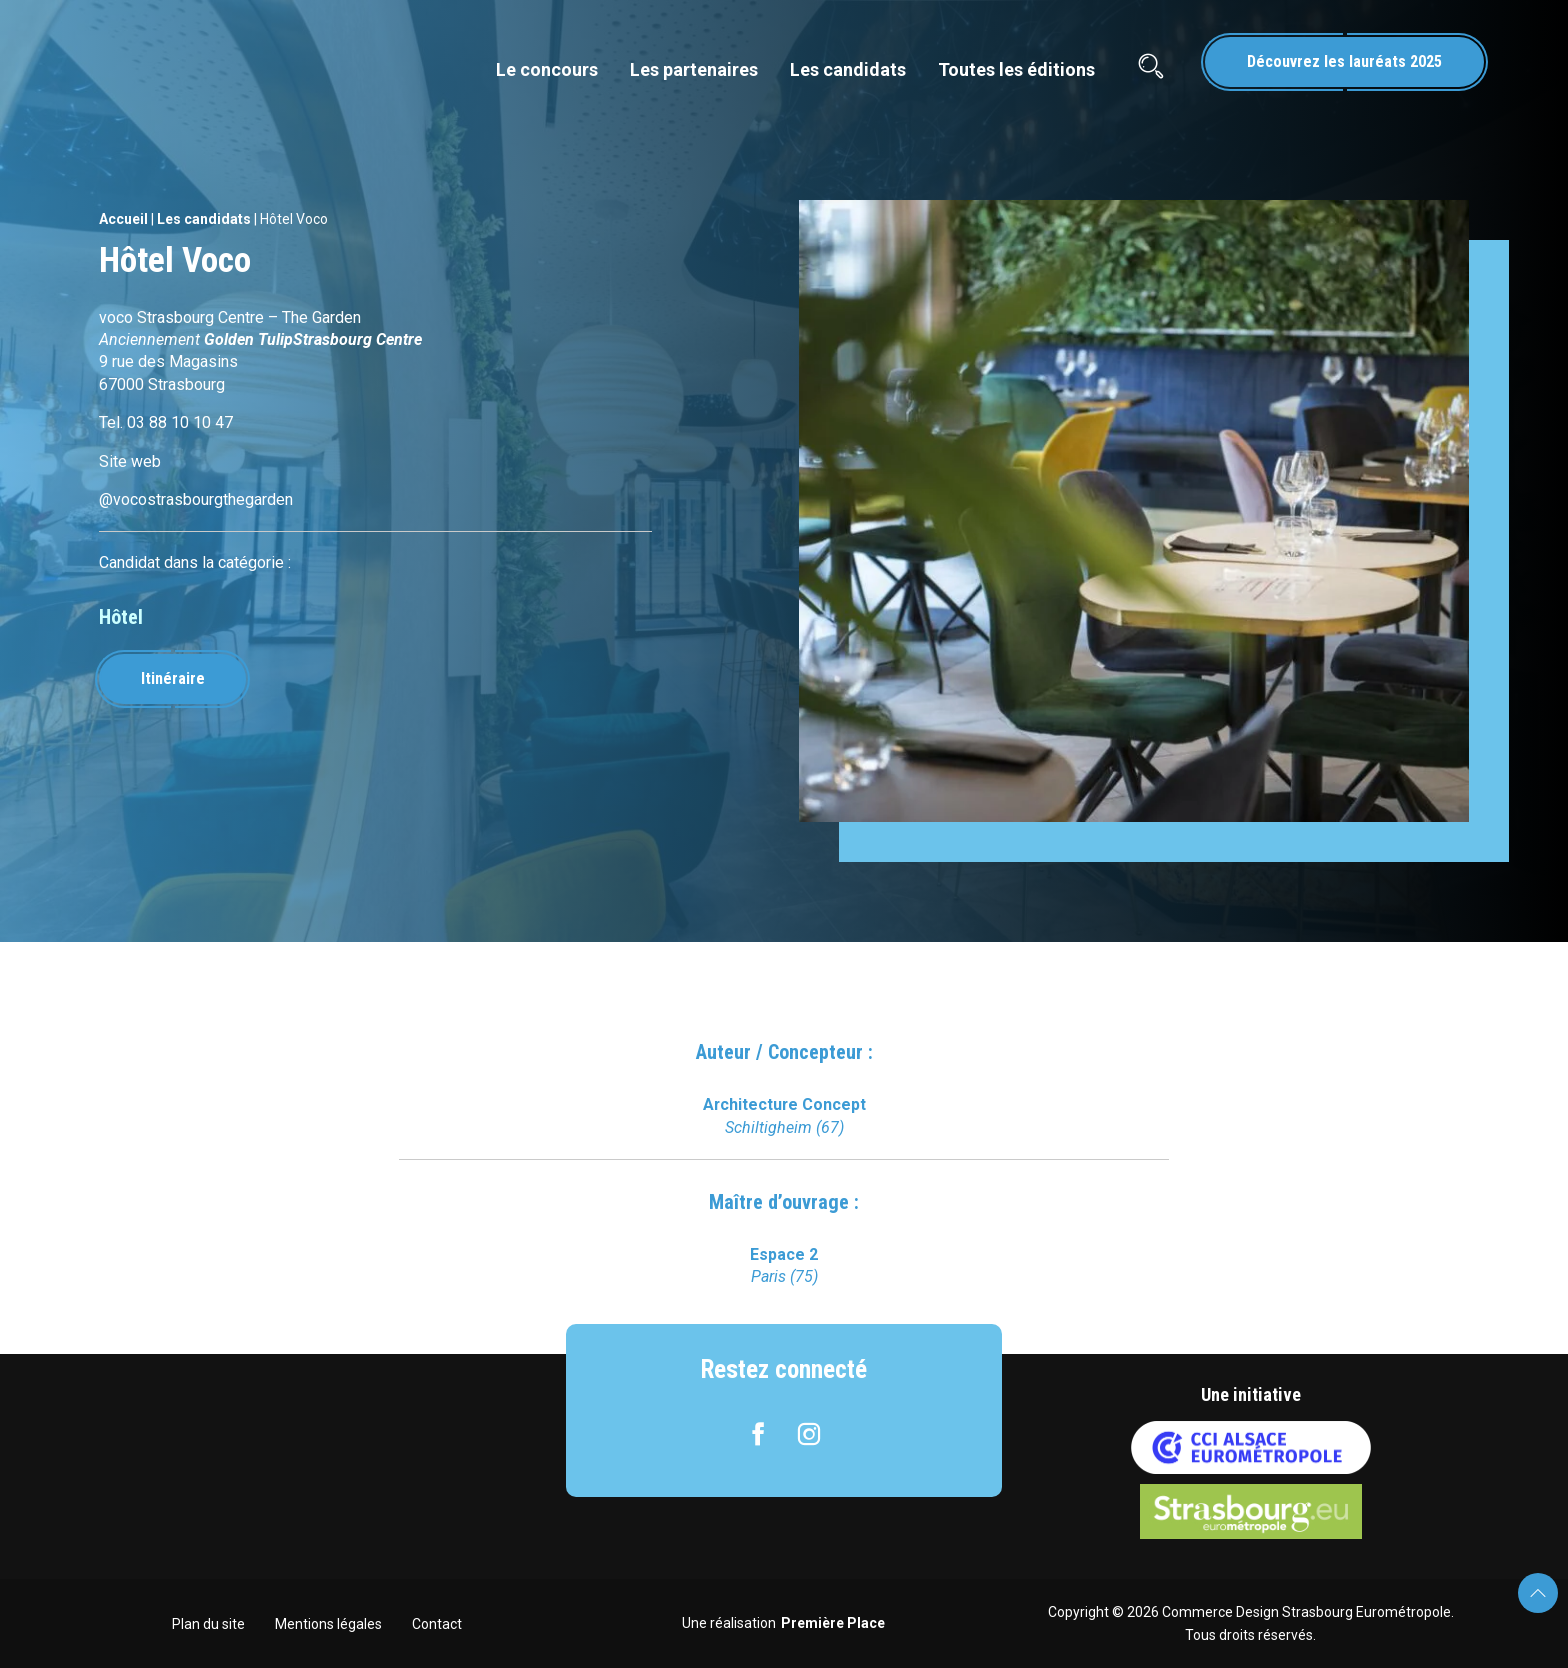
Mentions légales (328, 1624)
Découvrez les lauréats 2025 (1344, 61)
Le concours (547, 69)
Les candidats (848, 69)
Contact (437, 1624)
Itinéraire (173, 678)
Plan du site (208, 1624)
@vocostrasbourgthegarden (196, 499)
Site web (130, 461)
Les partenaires (694, 69)
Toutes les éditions (1016, 69)
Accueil (123, 219)
